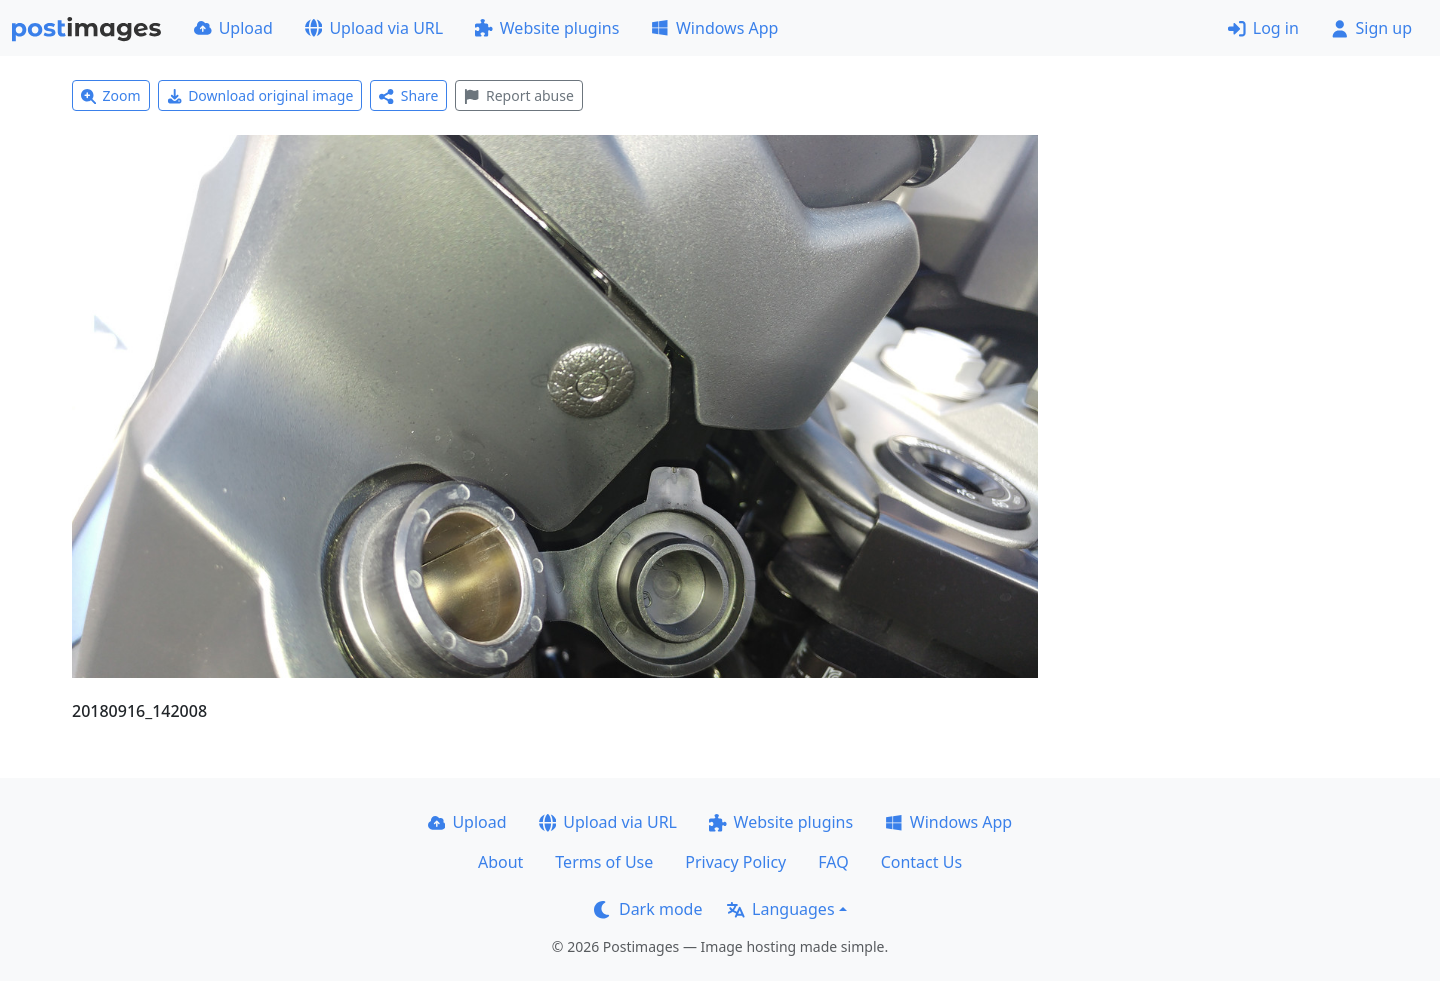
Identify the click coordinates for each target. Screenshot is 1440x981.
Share (408, 95)
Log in (1263, 28)
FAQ (833, 862)
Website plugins (547, 28)
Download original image (260, 95)
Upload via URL (374, 28)
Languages (780, 909)
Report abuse (518, 95)
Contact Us (921, 862)
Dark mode (648, 909)
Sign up (1371, 28)
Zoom (111, 95)
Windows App (714, 28)
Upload (233, 28)
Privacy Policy (735, 862)
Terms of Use (604, 862)
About (500, 862)
